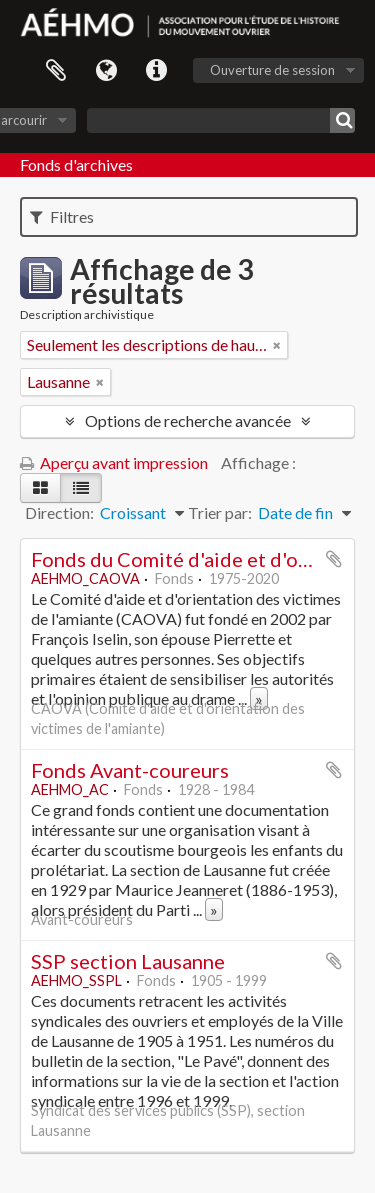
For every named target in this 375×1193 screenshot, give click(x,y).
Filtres (62, 216)
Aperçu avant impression (114, 462)
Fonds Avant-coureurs (130, 770)
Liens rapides (156, 71)
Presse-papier (56, 71)
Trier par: (220, 512)
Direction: (59, 512)
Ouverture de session (272, 70)
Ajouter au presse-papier (334, 559)
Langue (106, 71)
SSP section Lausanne (128, 961)
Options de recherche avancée (188, 420)
